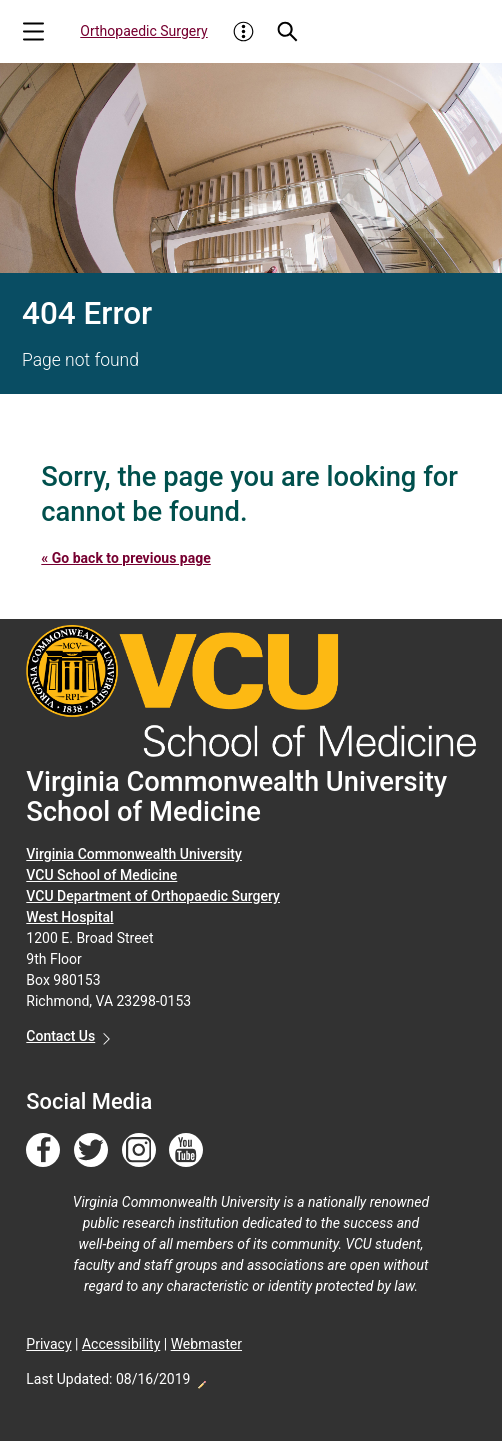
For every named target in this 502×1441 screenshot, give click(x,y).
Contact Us (60, 1036)
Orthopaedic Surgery (143, 31)
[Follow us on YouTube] (186, 1151)
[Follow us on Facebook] (43, 1151)
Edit (201, 1379)
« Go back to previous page (125, 558)
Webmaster (206, 1344)
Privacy (48, 1344)
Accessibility (121, 1344)
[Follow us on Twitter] (91, 1151)
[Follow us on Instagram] (139, 1151)
